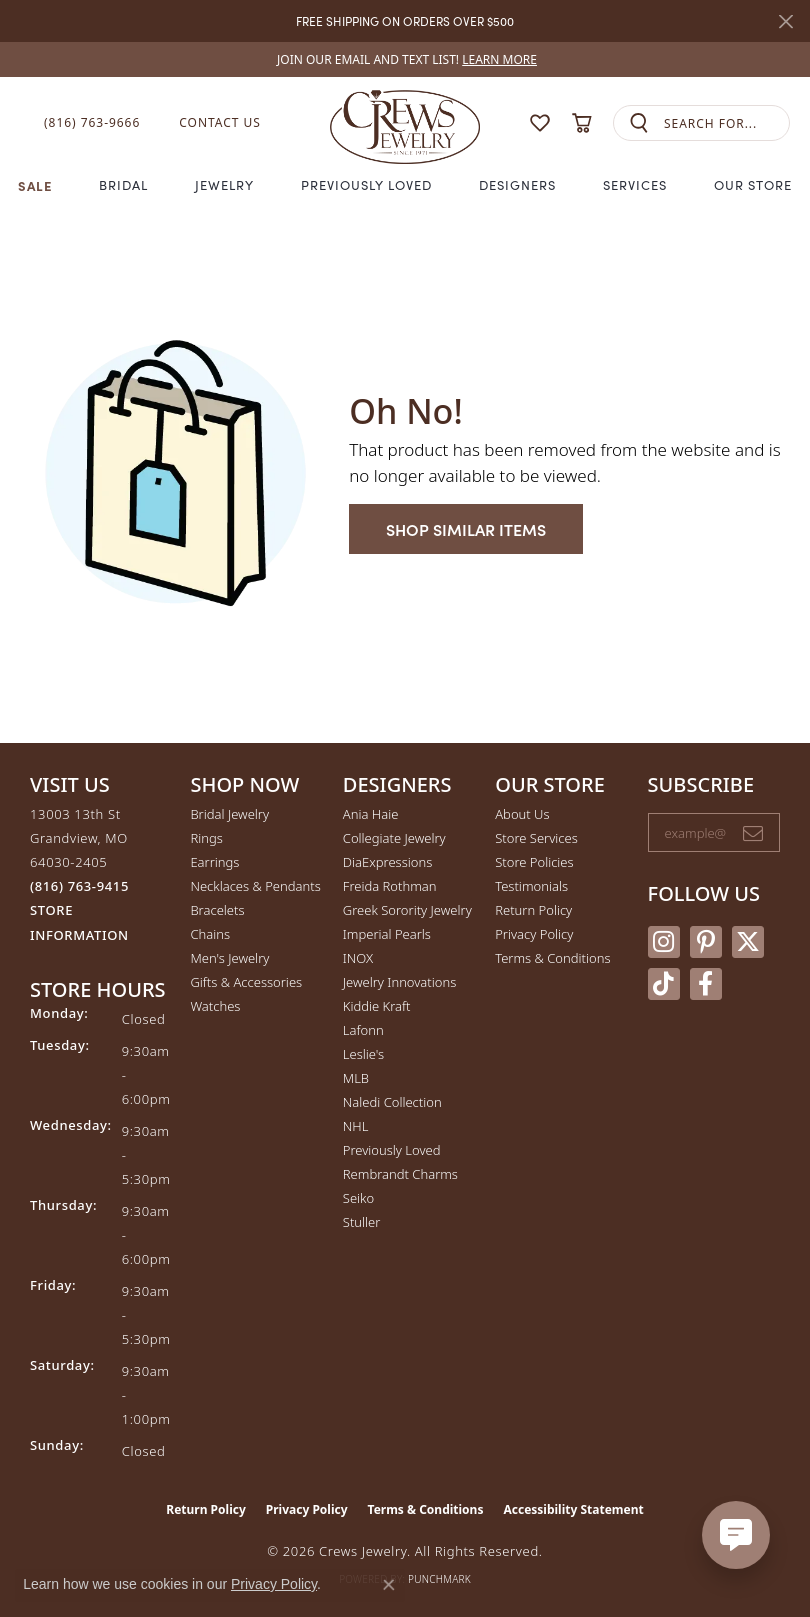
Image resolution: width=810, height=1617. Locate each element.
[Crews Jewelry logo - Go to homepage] (404, 122)
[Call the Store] (79, 886)
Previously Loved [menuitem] (392, 1150)
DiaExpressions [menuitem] (387, 862)
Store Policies (534, 862)
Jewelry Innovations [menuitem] (399, 982)
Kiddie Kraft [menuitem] (377, 1006)
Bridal (123, 185)
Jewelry (224, 185)
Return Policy (533, 910)
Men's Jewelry (229, 958)
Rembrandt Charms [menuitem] (400, 1174)
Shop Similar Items (466, 529)
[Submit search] (639, 123)
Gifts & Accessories (246, 982)
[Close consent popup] (389, 1585)
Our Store (753, 185)
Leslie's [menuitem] (363, 1054)
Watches (215, 1006)
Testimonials (531, 886)
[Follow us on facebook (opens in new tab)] (706, 984)
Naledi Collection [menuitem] (392, 1102)
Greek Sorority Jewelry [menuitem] (407, 910)
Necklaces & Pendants (255, 886)
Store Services (536, 838)
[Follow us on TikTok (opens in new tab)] (664, 984)
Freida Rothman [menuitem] (390, 886)
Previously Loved (366, 185)
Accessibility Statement (573, 1509)
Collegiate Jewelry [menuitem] (394, 838)
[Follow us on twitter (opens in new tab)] (748, 942)
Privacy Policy (534, 934)
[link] (405, 59)
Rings (206, 838)
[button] (540, 123)
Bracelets (217, 910)
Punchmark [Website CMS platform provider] (439, 1579)
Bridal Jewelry (229, 814)
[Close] (785, 21)
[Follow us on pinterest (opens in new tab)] (706, 942)
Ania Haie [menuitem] (371, 814)
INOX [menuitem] (358, 958)
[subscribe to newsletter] (753, 833)
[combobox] (726, 123)
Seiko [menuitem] (358, 1198)
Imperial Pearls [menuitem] (387, 934)
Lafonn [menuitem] (363, 1030)
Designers (517, 185)
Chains (210, 934)
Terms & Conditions (552, 958)
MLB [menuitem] (356, 1078)
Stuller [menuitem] (362, 1222)
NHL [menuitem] (356, 1126)
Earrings (214, 862)
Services (635, 185)
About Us (522, 814)
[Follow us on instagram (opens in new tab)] (664, 942)
